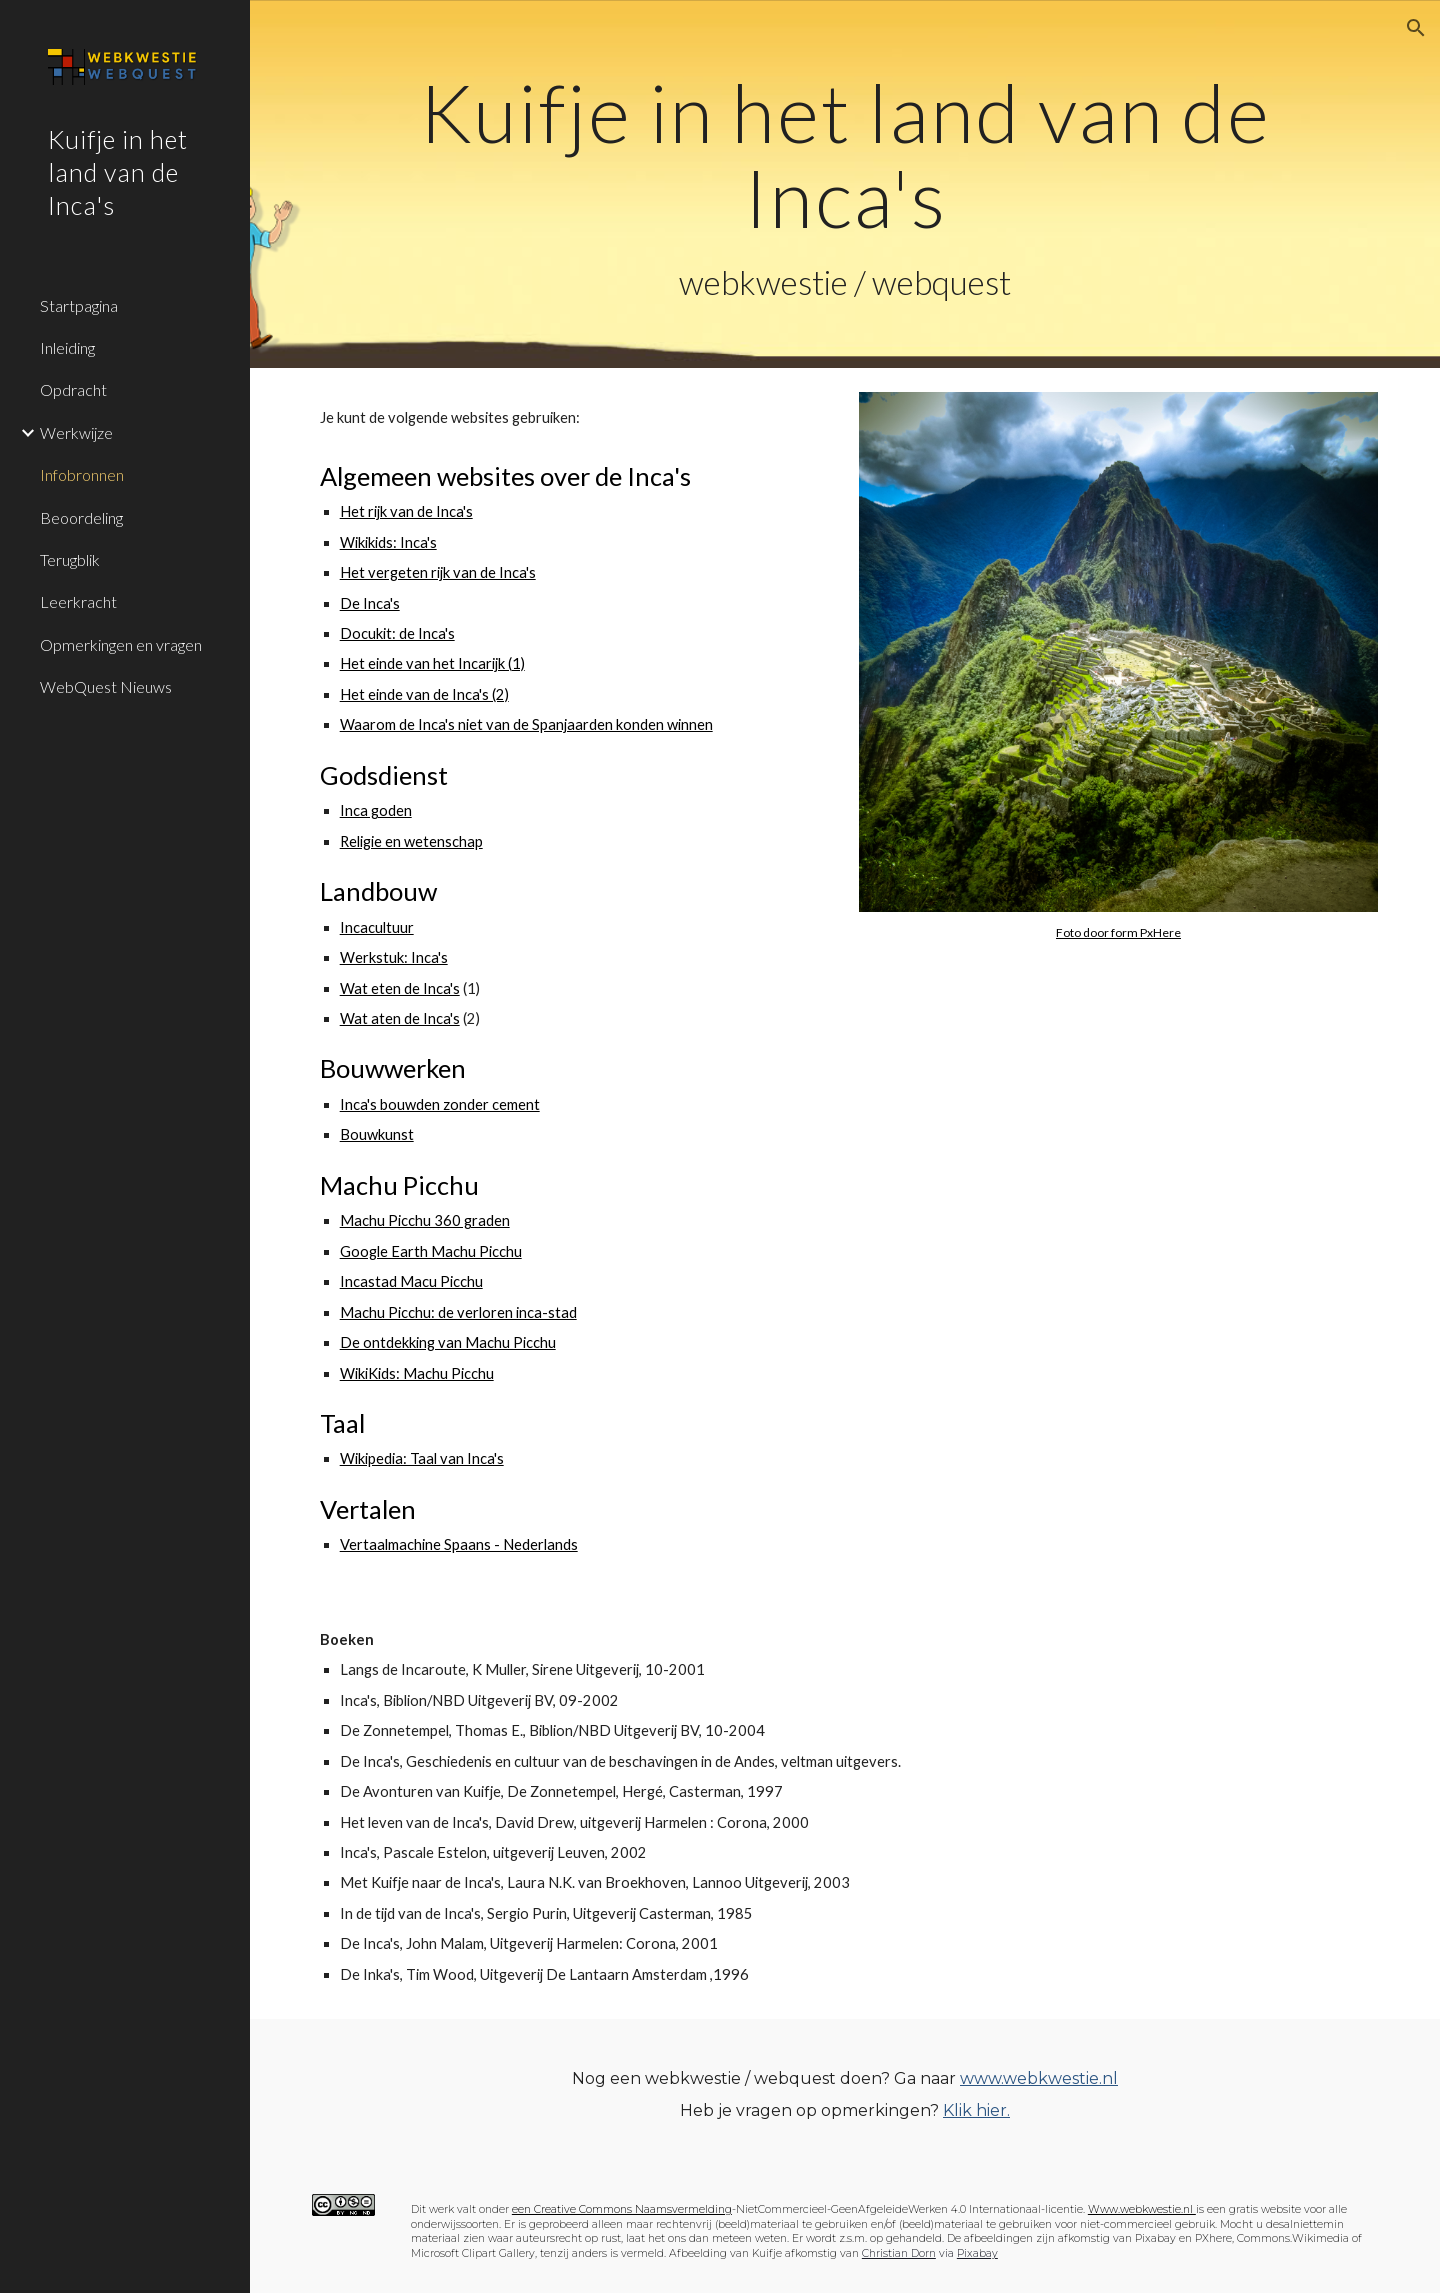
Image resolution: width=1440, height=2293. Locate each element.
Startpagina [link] (79, 305)
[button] (1416, 28)
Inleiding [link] (67, 347)
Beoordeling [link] (81, 517)
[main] (845, 184)
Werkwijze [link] (76, 432)
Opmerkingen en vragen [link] (121, 644)
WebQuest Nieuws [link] (106, 686)
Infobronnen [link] (82, 474)
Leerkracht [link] (78, 601)
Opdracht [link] (73, 389)
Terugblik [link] (70, 559)
